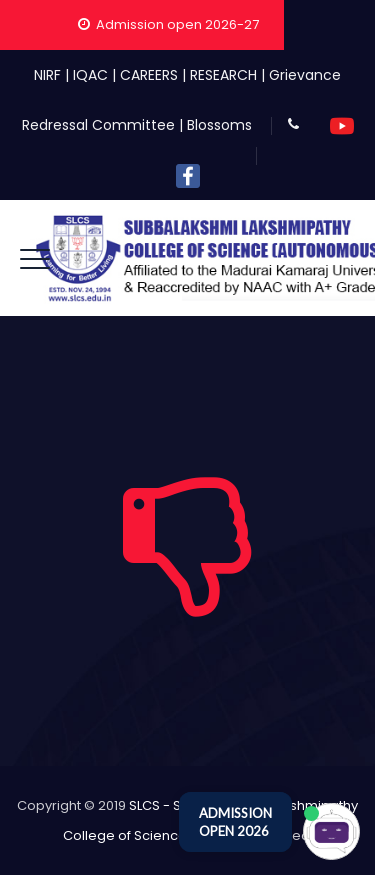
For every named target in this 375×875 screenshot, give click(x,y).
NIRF (47, 75)
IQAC (90, 75)
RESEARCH (223, 75)
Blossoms (219, 125)
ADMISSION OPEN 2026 (235, 822)
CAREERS (149, 75)
